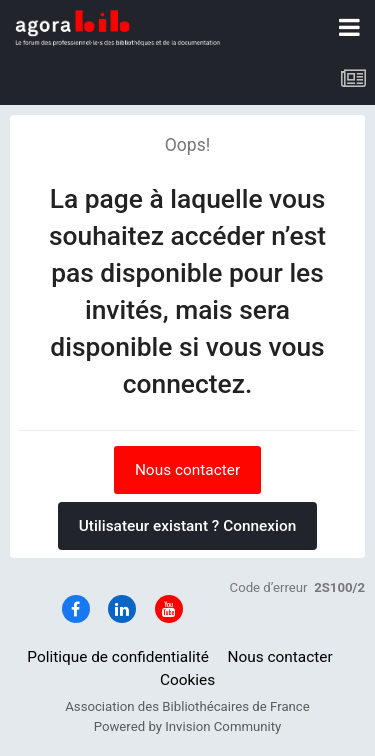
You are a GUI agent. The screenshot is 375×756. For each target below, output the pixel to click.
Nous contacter (187, 470)
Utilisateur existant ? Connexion (188, 526)
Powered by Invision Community (188, 726)
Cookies (187, 680)
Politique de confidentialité (118, 657)
